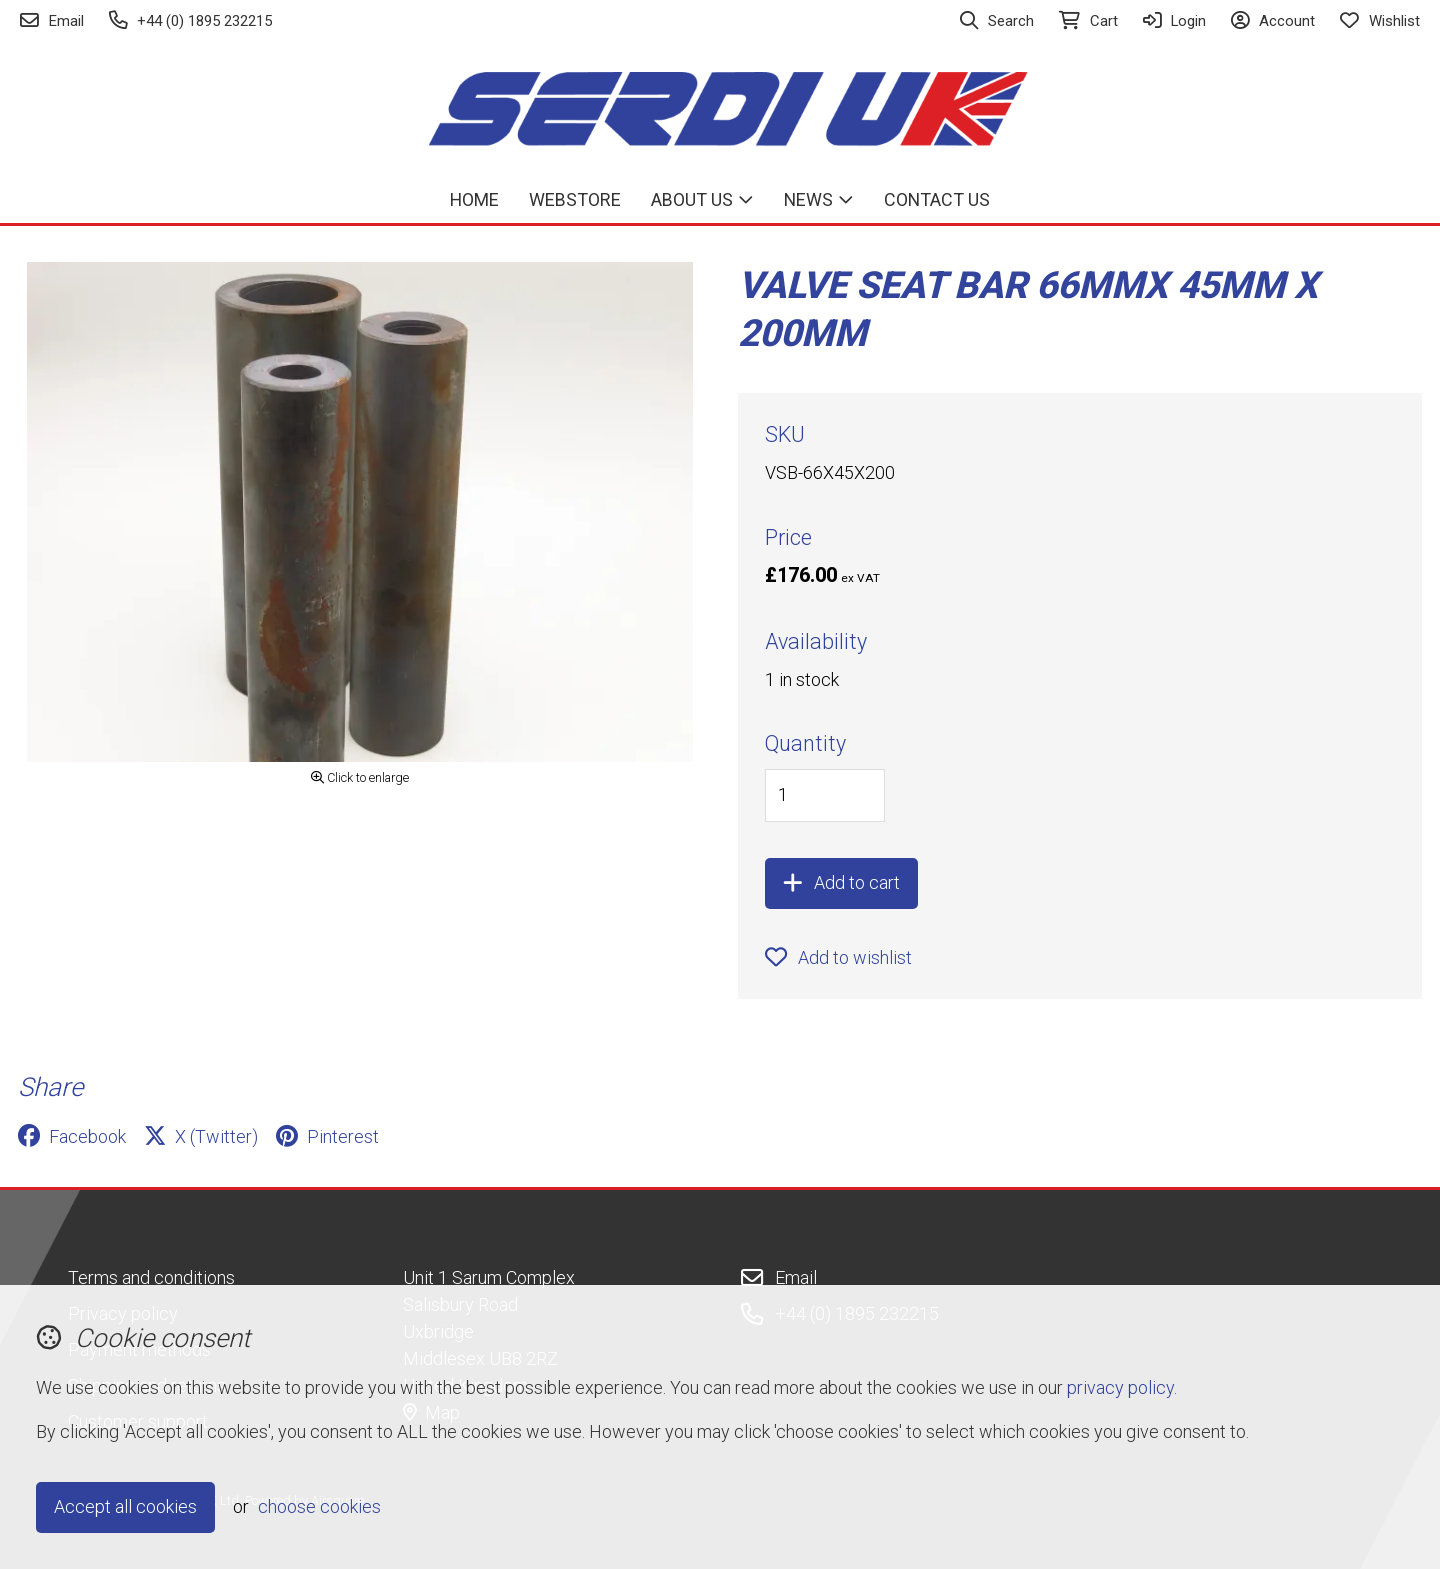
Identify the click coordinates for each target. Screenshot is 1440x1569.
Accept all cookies (125, 1506)
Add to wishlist (838, 957)
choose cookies (319, 1506)
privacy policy (1120, 1387)
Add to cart (841, 882)
